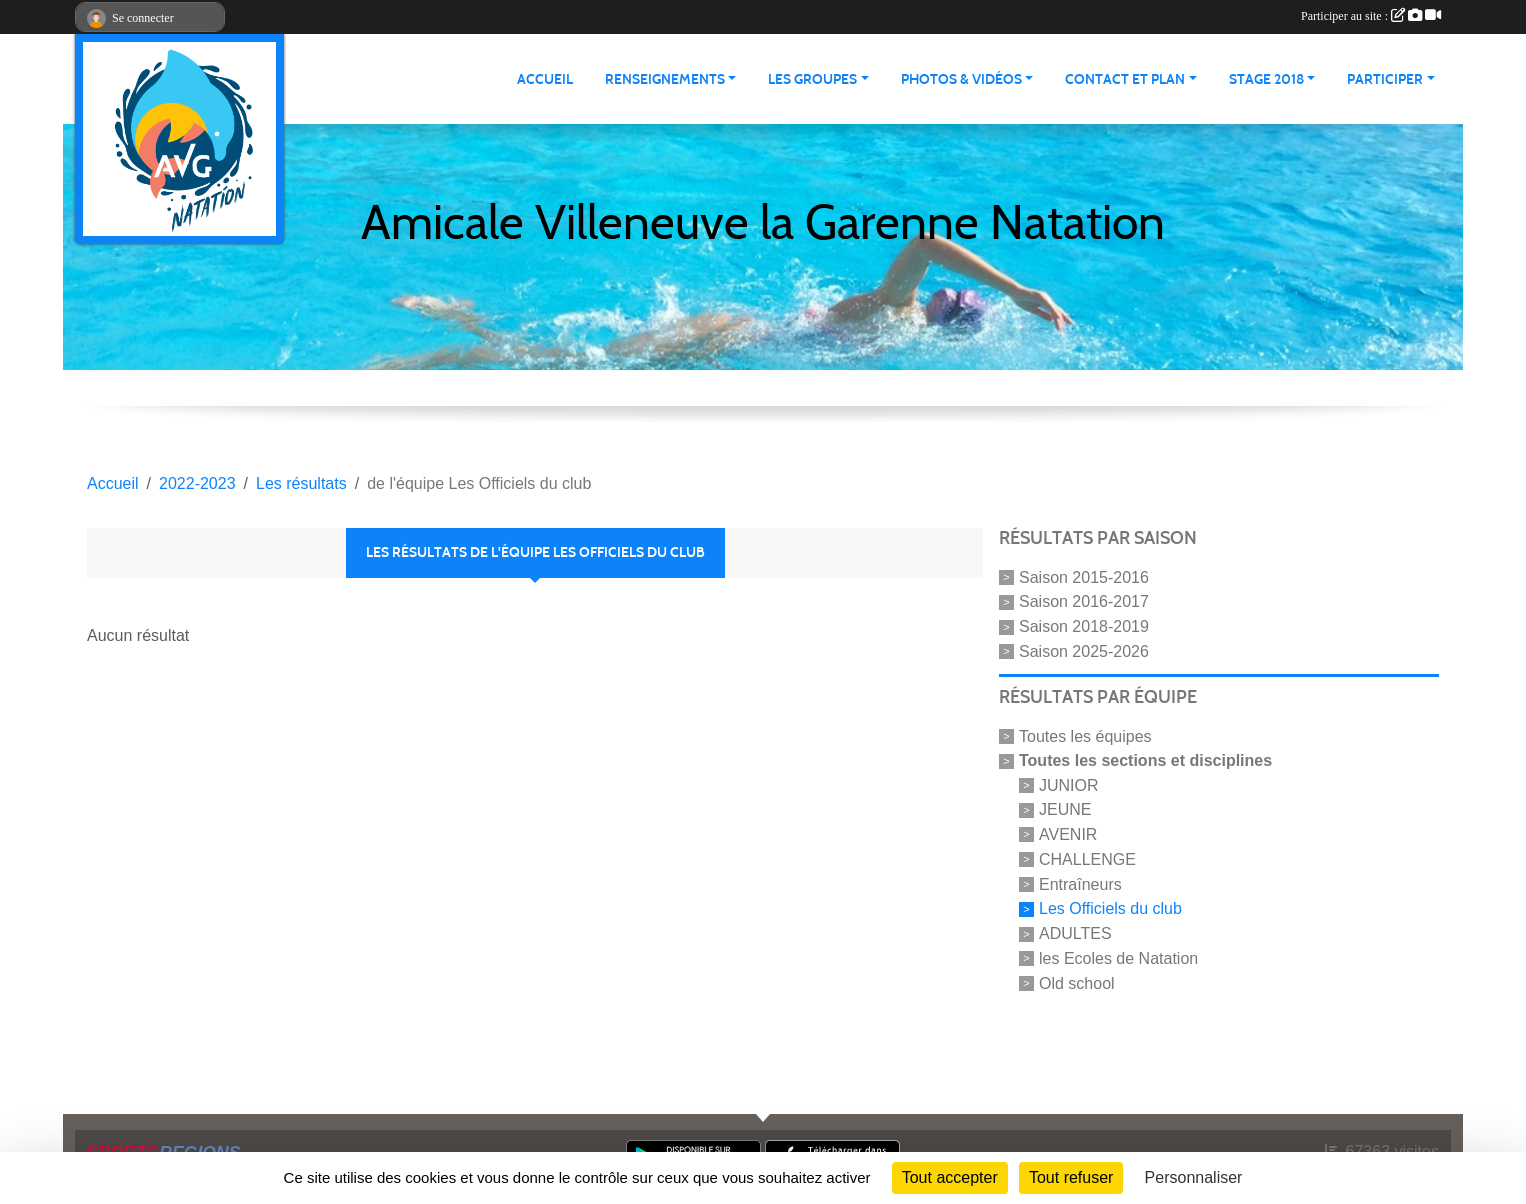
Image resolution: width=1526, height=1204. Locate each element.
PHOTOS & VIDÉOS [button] (961, 79)
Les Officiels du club (1110, 908)
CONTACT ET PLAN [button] (1125, 79)
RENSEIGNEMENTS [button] (665, 79)
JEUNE (1065, 809)
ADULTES (1075, 933)
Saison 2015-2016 (1084, 576)
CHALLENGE (1087, 859)
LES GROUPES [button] (812, 79)
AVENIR (1068, 834)
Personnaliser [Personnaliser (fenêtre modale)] (1194, 1177)
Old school (1077, 983)
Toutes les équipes (1085, 736)
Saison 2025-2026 (1084, 651)
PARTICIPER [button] (1385, 79)
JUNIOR (1069, 784)
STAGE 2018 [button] (1266, 79)
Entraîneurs (1080, 883)
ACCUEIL (545, 79)
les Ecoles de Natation (1118, 958)
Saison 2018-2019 (1084, 626)
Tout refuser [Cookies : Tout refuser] (1071, 1177)
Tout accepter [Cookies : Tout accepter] (950, 1177)
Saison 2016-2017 (1084, 601)
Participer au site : (1371, 16)
